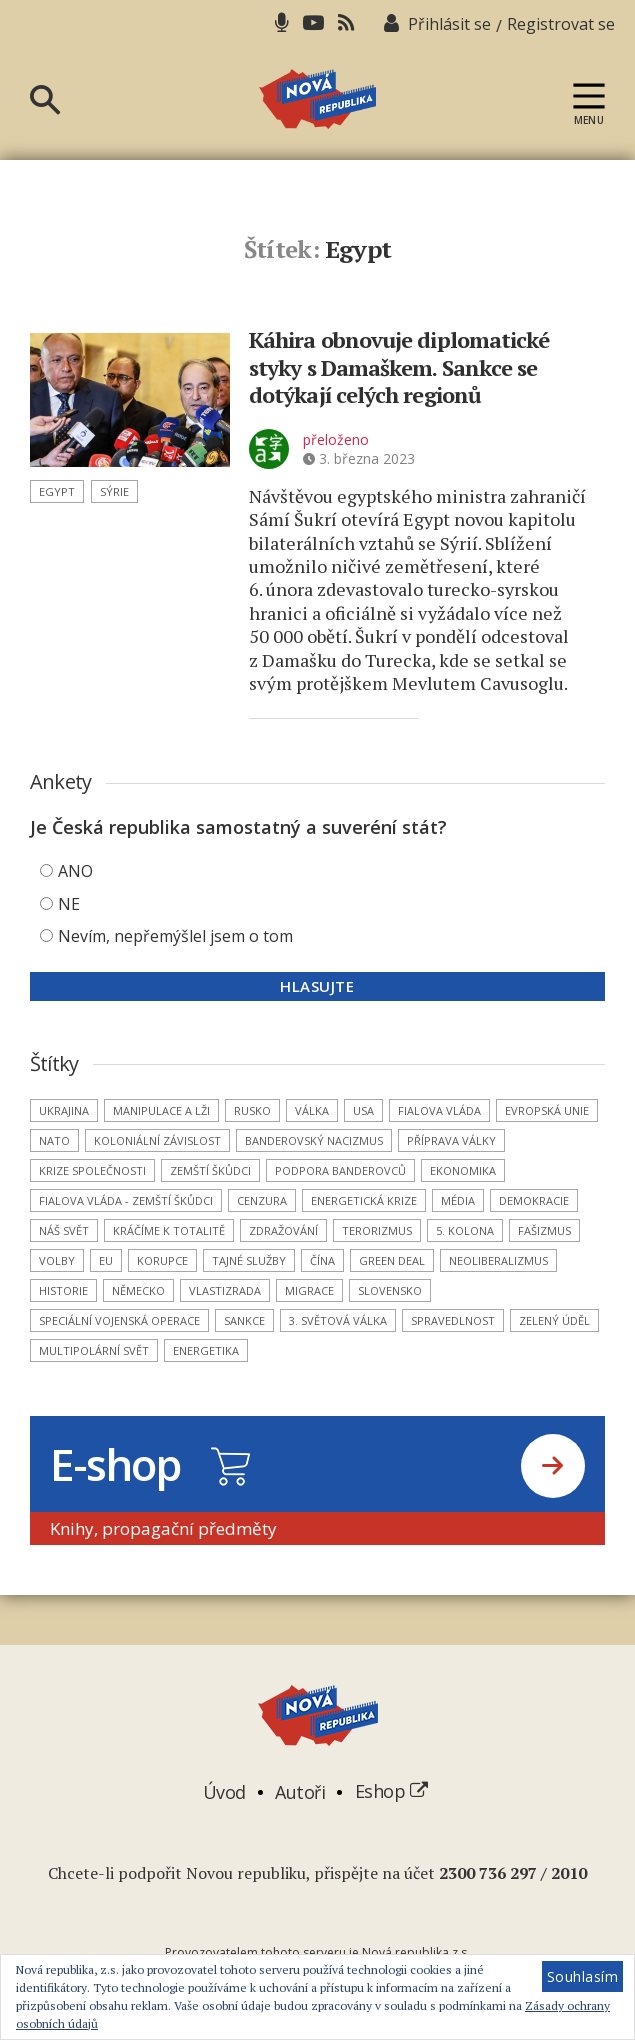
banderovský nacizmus (314, 1140)
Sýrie (114, 491)
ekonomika (463, 1170)
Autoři (300, 1791)
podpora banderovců (340, 1170)
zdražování (283, 1230)
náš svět (64, 1230)
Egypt (57, 491)
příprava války (451, 1140)
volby (57, 1260)
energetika (206, 1350)
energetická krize (364, 1200)
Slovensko (390, 1290)
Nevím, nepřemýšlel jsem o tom (175, 936)
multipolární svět (94, 1350)
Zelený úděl (554, 1320)
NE (69, 904)
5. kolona (465, 1230)
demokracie (534, 1200)
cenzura (262, 1200)
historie (63, 1290)
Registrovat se (561, 24)
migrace (309, 1290)
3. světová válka (338, 1320)
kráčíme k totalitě (169, 1230)
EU (106, 1260)
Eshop (391, 1791)
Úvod (224, 1791)
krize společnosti (92, 1170)
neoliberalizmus (498, 1260)
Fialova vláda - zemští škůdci (126, 1200)
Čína (322, 1260)
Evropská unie (547, 1110)
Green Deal (392, 1260)
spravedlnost (453, 1320)
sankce (244, 1320)
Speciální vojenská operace (119, 1320)
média (458, 1200)
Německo (138, 1290)
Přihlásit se (449, 24)
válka (312, 1110)
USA (363, 1110)
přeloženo (336, 439)
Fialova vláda (439, 1110)
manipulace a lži (161, 1110)
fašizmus (544, 1230)
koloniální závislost (157, 1140)
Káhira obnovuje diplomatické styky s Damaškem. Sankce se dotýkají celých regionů (399, 367)
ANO (75, 871)
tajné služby (249, 1260)
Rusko (252, 1110)
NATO (54, 1140)
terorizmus (377, 1230)
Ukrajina (64, 1110)
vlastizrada (225, 1290)
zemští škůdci (210, 1170)
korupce (162, 1260)
